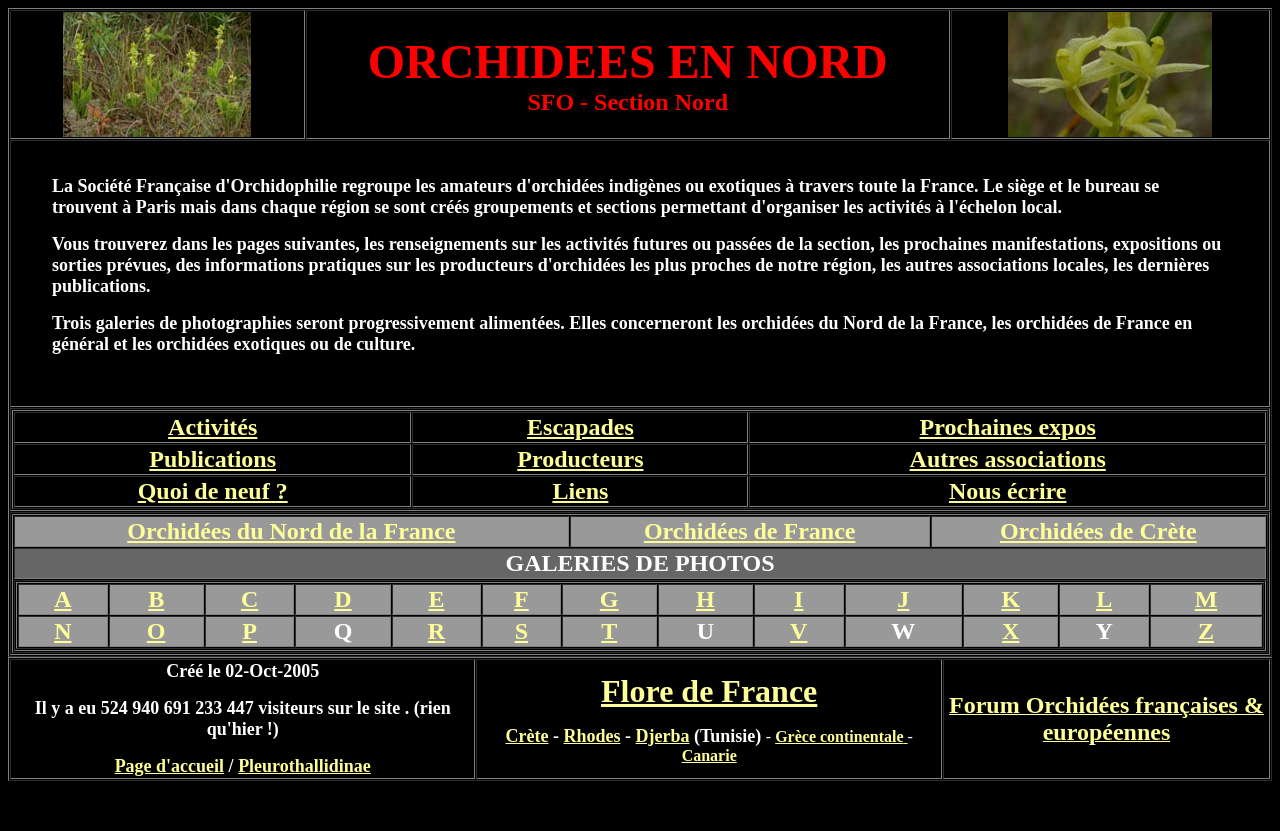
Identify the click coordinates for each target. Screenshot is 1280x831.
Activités (212, 427)
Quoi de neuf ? (213, 491)
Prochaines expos (1008, 427)
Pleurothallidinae (304, 766)
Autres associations (1008, 459)
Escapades (580, 427)
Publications (212, 459)
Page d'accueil (169, 766)
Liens (580, 491)
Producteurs (580, 459)
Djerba (662, 736)
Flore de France (709, 691)
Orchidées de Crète (1098, 531)
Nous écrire (1008, 491)
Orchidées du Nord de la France (291, 531)
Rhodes (591, 736)
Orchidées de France (750, 531)
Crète (526, 736)
